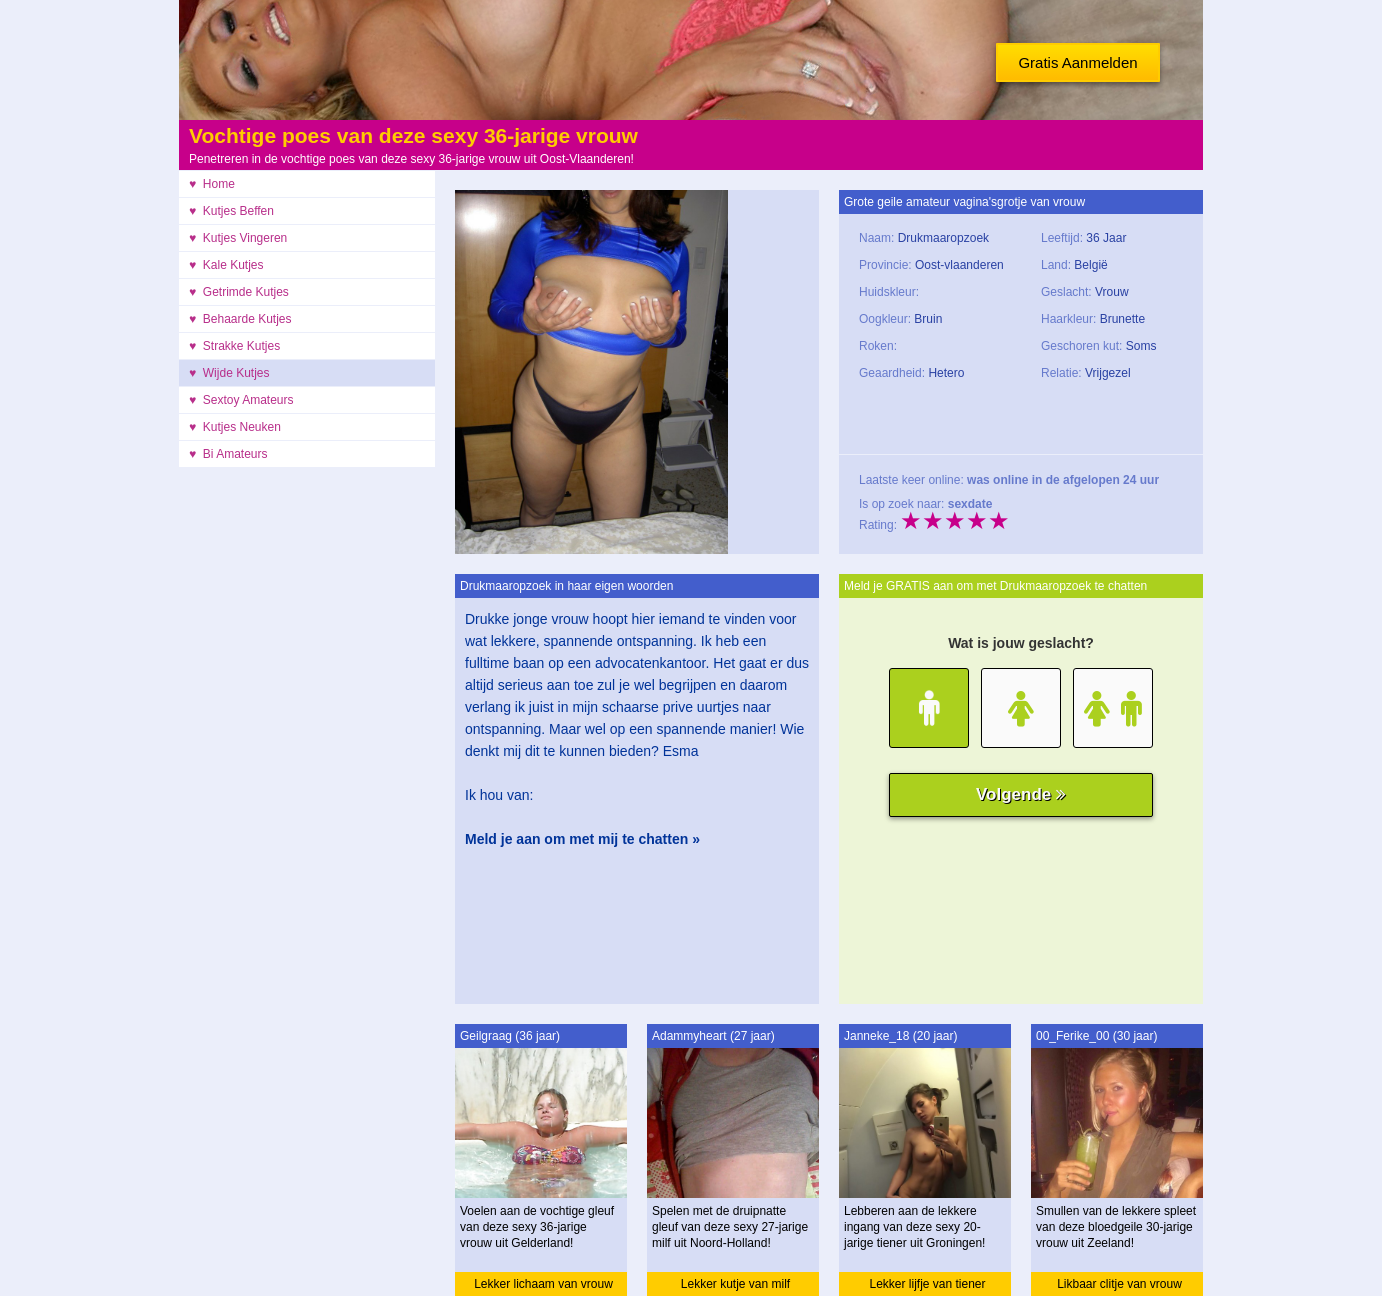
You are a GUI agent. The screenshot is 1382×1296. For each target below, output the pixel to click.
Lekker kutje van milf (735, 1284)
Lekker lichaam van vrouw (543, 1284)
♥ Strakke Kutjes (234, 346)
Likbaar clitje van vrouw (1119, 1284)
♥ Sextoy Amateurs (241, 400)
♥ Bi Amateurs (228, 454)
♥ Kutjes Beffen (231, 211)
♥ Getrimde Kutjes (239, 292)
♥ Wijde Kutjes (229, 373)
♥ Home (212, 184)
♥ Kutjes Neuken (235, 427)
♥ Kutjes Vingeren (238, 238)
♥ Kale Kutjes (226, 265)
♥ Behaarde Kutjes (240, 319)
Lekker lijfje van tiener (927, 1284)
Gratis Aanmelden (1077, 62)
